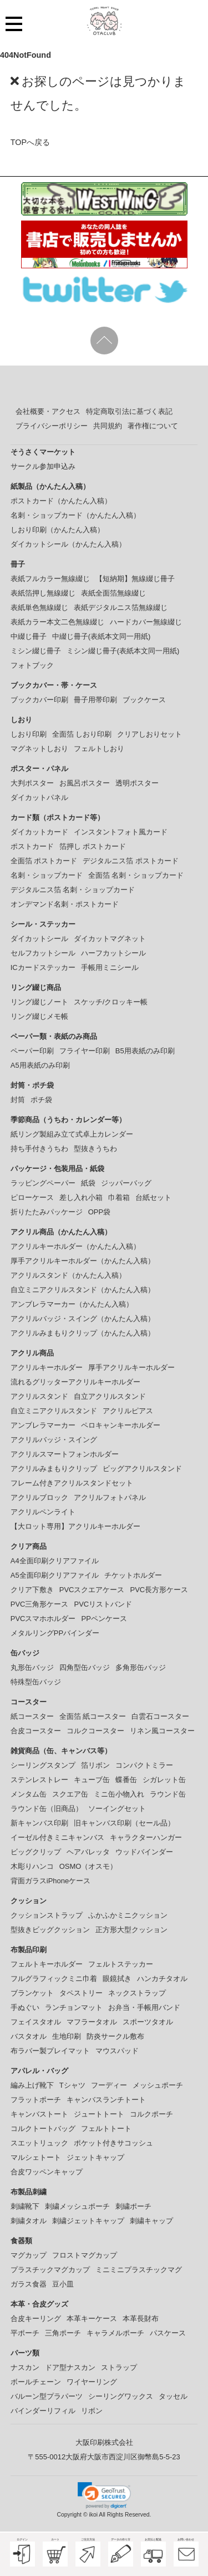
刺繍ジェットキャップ (88, 2221)
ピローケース (32, 1197)
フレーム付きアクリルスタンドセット (72, 1483)
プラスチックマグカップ (50, 2269)
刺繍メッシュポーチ (77, 2206)
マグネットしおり (39, 748)
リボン (92, 2411)
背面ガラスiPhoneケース (50, 1881)
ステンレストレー (39, 1779)
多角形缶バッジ (140, 1667)
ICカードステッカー (43, 967)
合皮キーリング (36, 2318)
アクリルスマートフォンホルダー (65, 1454)
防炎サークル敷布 (115, 2036)
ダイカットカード (39, 832)
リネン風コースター (162, 1731)
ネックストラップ (137, 1993)
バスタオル (29, 2036)
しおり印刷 (29, 734)
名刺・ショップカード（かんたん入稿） (75, 515)
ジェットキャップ (95, 2157)
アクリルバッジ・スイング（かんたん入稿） (83, 1318)
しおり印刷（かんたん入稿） (57, 530)
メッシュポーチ (158, 2085)
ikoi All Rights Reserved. (119, 2515)
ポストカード (32, 846)
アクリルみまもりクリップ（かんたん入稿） (83, 1333)
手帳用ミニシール (110, 967)
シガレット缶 (164, 1779)
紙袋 (88, 1183)
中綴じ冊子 (29, 636)
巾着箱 (119, 1197)
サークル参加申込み (43, 466)
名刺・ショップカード (47, 875)
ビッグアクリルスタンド (142, 1468)
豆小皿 (63, 2284)
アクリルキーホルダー (47, 1367)
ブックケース (144, 700)
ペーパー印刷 (32, 1051)
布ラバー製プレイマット (50, 2051)
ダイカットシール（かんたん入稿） (68, 544)
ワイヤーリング (92, 2382)
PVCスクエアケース (92, 1589)
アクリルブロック (39, 1497)
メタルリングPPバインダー (55, 1633)
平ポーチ (25, 2333)
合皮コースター (36, 1731)
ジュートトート (99, 2114)
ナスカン (25, 2367)
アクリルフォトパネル (110, 1497)
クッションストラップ (47, 1915)
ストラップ (119, 2367)
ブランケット (32, 1993)
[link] (104, 2495)
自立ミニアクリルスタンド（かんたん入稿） (83, 1290)
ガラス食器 (29, 2284)
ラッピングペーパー (43, 1183)
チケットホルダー (133, 1575)
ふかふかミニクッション (128, 1915)
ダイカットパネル (39, 797)
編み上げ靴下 (32, 2085)
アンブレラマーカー (43, 1425)
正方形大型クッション (131, 1929)
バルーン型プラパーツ (47, 2396)
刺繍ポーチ (133, 2206)
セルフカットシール (43, 953)
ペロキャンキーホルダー (120, 1425)
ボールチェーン (36, 2382)
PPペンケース (103, 1618)
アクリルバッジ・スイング (54, 1439)
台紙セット (153, 1197)
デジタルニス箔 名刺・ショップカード (73, 890)
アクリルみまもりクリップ (54, 1468)
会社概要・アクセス (48, 411)
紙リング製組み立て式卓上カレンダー (72, 1134)
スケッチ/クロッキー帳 (111, 1002)
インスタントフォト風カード (121, 832)
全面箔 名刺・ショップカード (136, 875)
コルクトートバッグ (43, 2128)
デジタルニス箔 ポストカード (131, 861)
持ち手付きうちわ (39, 1148)
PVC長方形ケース (159, 1589)
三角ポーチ (63, 2333)
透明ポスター (137, 783)
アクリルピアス (128, 1411)
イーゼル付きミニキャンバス (57, 1837)
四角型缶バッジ (84, 1667)
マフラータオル (92, 2022)
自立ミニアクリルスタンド (54, 1411)
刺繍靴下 (25, 2206)
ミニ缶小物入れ (119, 1794)
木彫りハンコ (32, 1866)
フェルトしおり (99, 748)
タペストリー (81, 1993)
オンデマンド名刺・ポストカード (65, 904)
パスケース (168, 2333)
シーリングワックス (120, 2396)
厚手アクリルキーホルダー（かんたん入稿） (83, 1261)
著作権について (153, 426)
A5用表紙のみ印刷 (40, 1065)
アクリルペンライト (43, 1512)
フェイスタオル (36, 2022)
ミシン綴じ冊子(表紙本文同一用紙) (123, 651)
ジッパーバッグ (126, 1183)
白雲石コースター (160, 1716)
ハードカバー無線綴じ (146, 622)
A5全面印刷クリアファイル (55, 1575)
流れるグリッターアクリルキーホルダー (75, 1382)
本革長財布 (141, 2318)
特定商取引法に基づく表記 (129, 411)
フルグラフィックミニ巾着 (54, 1978)
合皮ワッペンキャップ (47, 2172)
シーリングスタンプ (43, 1765)
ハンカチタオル (162, 1978)
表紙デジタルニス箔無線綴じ (121, 607)
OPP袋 (99, 1212)
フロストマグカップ (84, 2255)
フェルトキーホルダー (47, 1964)
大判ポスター (32, 783)
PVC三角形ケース (40, 1604)
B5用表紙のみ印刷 (145, 1051)
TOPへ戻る (30, 142)
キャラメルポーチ (115, 2333)
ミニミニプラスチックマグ (138, 2269)
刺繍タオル (29, 2221)
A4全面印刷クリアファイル (55, 1561)
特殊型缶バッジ (36, 1682)
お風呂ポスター (84, 783)
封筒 (18, 1100)
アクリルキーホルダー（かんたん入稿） (75, 1246)
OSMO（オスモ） (88, 1866)
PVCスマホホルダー (43, 1618)
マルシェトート (36, 2157)
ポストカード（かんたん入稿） (61, 501)
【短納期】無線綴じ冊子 (135, 578)
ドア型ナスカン (70, 2367)
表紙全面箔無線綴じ (113, 593)
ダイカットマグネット (110, 938)
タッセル (173, 2396)
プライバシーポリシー (52, 426)
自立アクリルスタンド (110, 1396)
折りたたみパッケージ (47, 1212)
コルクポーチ (151, 2114)
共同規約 (107, 426)
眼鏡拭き (117, 1978)
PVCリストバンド (103, 1604)
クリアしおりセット (149, 734)
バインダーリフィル (43, 2411)
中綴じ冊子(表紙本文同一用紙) (101, 636)
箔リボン (95, 1765)
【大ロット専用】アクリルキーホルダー (75, 1526)
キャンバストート (39, 2114)
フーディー (109, 2085)
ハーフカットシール (113, 953)
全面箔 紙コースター (92, 1716)
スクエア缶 (70, 1794)
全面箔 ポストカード (44, 861)
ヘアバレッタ (88, 1852)
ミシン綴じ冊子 (36, 651)
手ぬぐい (25, 2007)
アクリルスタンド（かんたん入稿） (68, 1275)
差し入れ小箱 (81, 1197)
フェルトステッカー (120, 1964)
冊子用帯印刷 (95, 700)
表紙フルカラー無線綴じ (50, 578)
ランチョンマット (74, 2007)
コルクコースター (95, 1731)
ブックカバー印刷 (39, 700)
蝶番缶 (126, 1779)
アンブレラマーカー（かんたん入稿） (72, 1304)
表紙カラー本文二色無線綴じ (57, 622)
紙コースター (32, 1716)
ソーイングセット (117, 1808)
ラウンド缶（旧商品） (47, 1808)
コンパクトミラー (144, 1765)
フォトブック (32, 665)
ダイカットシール (39, 938)
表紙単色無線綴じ (39, 607)
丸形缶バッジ (32, 1667)
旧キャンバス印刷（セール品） (124, 1823)
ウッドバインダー (144, 1852)
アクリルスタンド (39, 1396)
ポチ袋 (41, 1100)
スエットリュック (39, 2143)
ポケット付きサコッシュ (113, 2143)
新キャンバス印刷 (39, 1823)
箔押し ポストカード (92, 846)
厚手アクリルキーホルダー (131, 1367)
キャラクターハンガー (146, 1837)
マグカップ (29, 2255)
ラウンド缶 (168, 1794)
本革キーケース (92, 2318)
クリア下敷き (32, 1589)
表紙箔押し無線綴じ (43, 593)
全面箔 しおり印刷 (82, 734)
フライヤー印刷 (84, 1051)
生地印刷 (66, 2036)
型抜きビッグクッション (50, 1929)
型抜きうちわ (95, 1148)
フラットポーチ (36, 2099)
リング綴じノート (39, 1002)
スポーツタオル (148, 2022)
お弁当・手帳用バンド (144, 2007)
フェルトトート (106, 2128)
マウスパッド (117, 2051)
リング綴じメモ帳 (39, 1016)
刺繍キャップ (151, 2221)
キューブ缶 (92, 1779)
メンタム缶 (29, 1794)
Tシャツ (72, 2085)
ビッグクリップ (36, 1852)
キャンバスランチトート (106, 2099)
